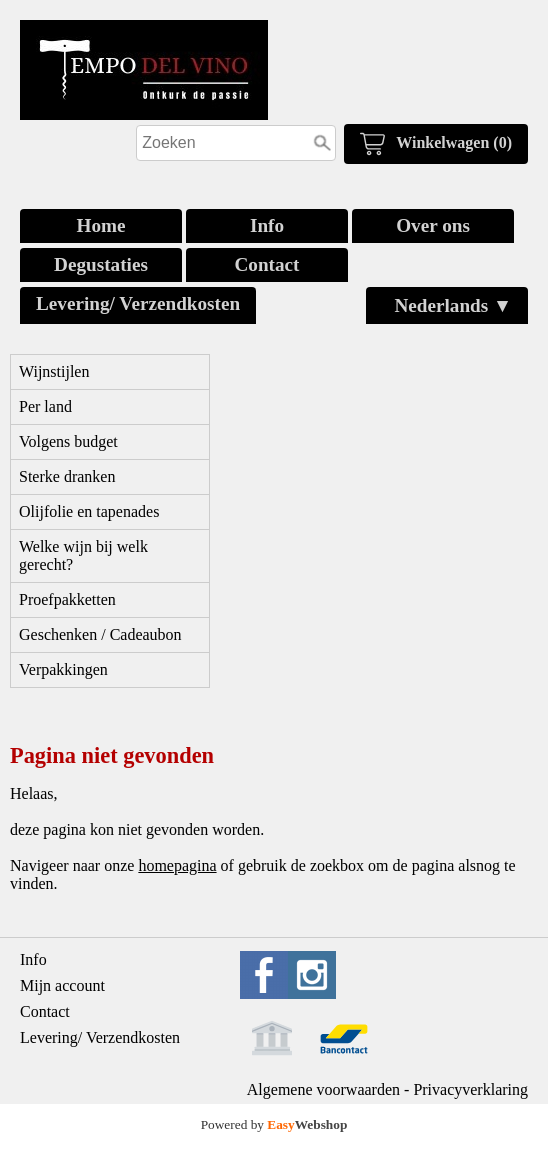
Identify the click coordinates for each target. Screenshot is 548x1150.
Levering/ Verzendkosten (138, 303)
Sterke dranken (67, 476)
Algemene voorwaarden (323, 1089)
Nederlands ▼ (453, 305)
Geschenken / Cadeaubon (100, 634)
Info (267, 225)
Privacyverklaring (470, 1089)
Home (100, 225)
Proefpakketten (67, 599)
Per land (45, 406)
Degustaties (101, 264)
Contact (266, 264)
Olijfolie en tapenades (89, 511)
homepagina (177, 865)
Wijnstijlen (54, 371)
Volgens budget (68, 441)
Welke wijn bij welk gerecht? (83, 555)
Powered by (274, 1124)
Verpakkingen (63, 669)
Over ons (433, 225)
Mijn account (62, 985)
